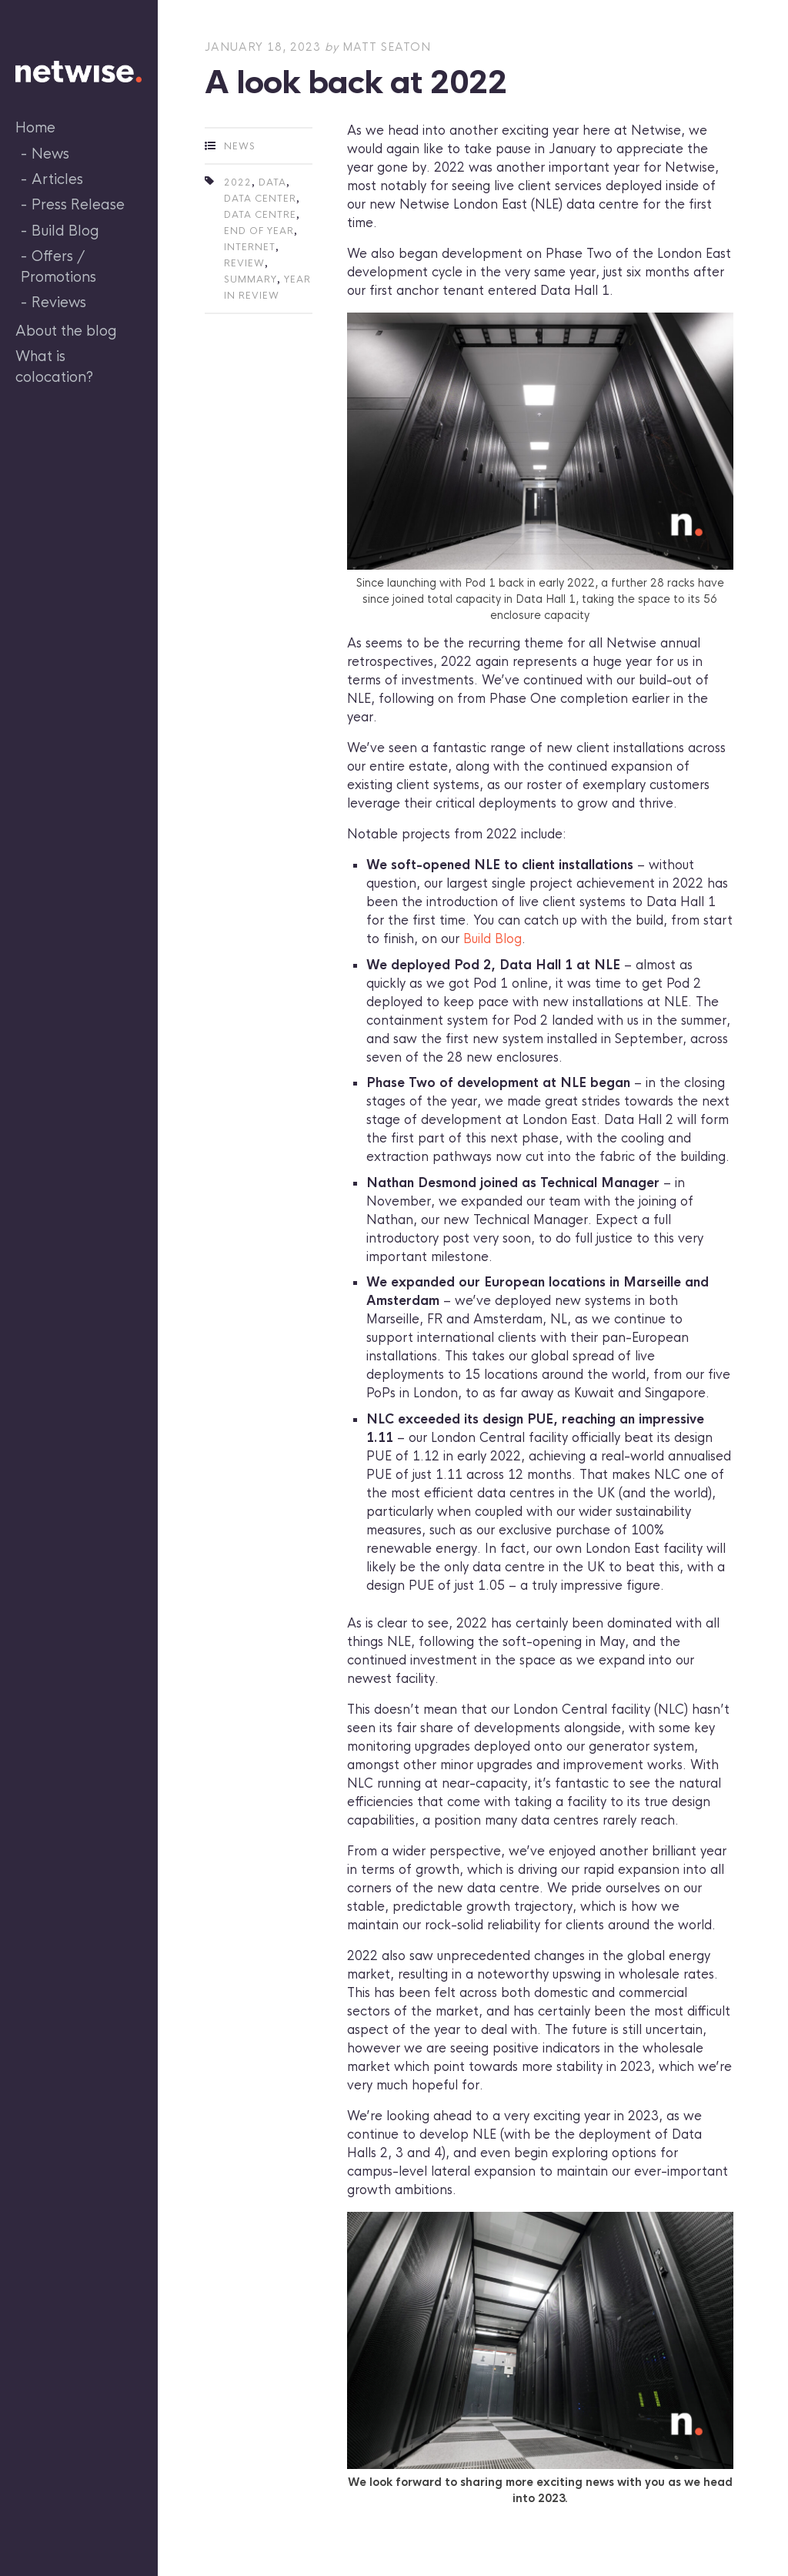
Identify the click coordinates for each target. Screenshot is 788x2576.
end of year (259, 231)
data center (260, 198)
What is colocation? (54, 367)
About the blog (66, 331)
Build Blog (65, 230)
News (50, 154)
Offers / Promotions (58, 267)
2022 (238, 182)
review (244, 263)
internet (249, 247)
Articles (57, 179)
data (272, 182)
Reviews (59, 302)
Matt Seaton (386, 47)
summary (250, 279)
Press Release (78, 204)
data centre (260, 215)
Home (35, 127)
